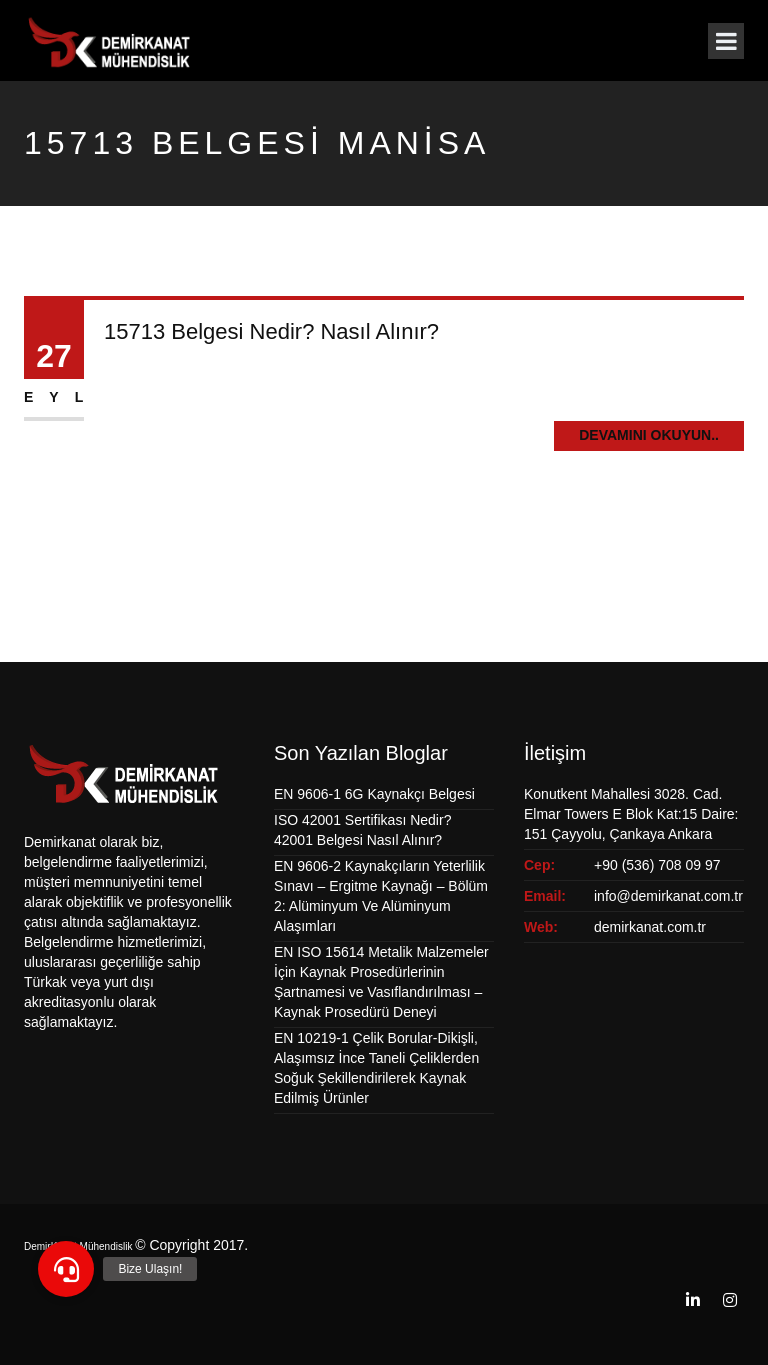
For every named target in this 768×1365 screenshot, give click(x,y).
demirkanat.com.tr (650, 927)
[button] (66, 1269)
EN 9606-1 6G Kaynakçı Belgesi (374, 794)
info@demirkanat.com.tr (668, 896)
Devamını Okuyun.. (649, 435)
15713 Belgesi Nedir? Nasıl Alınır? (271, 331)
